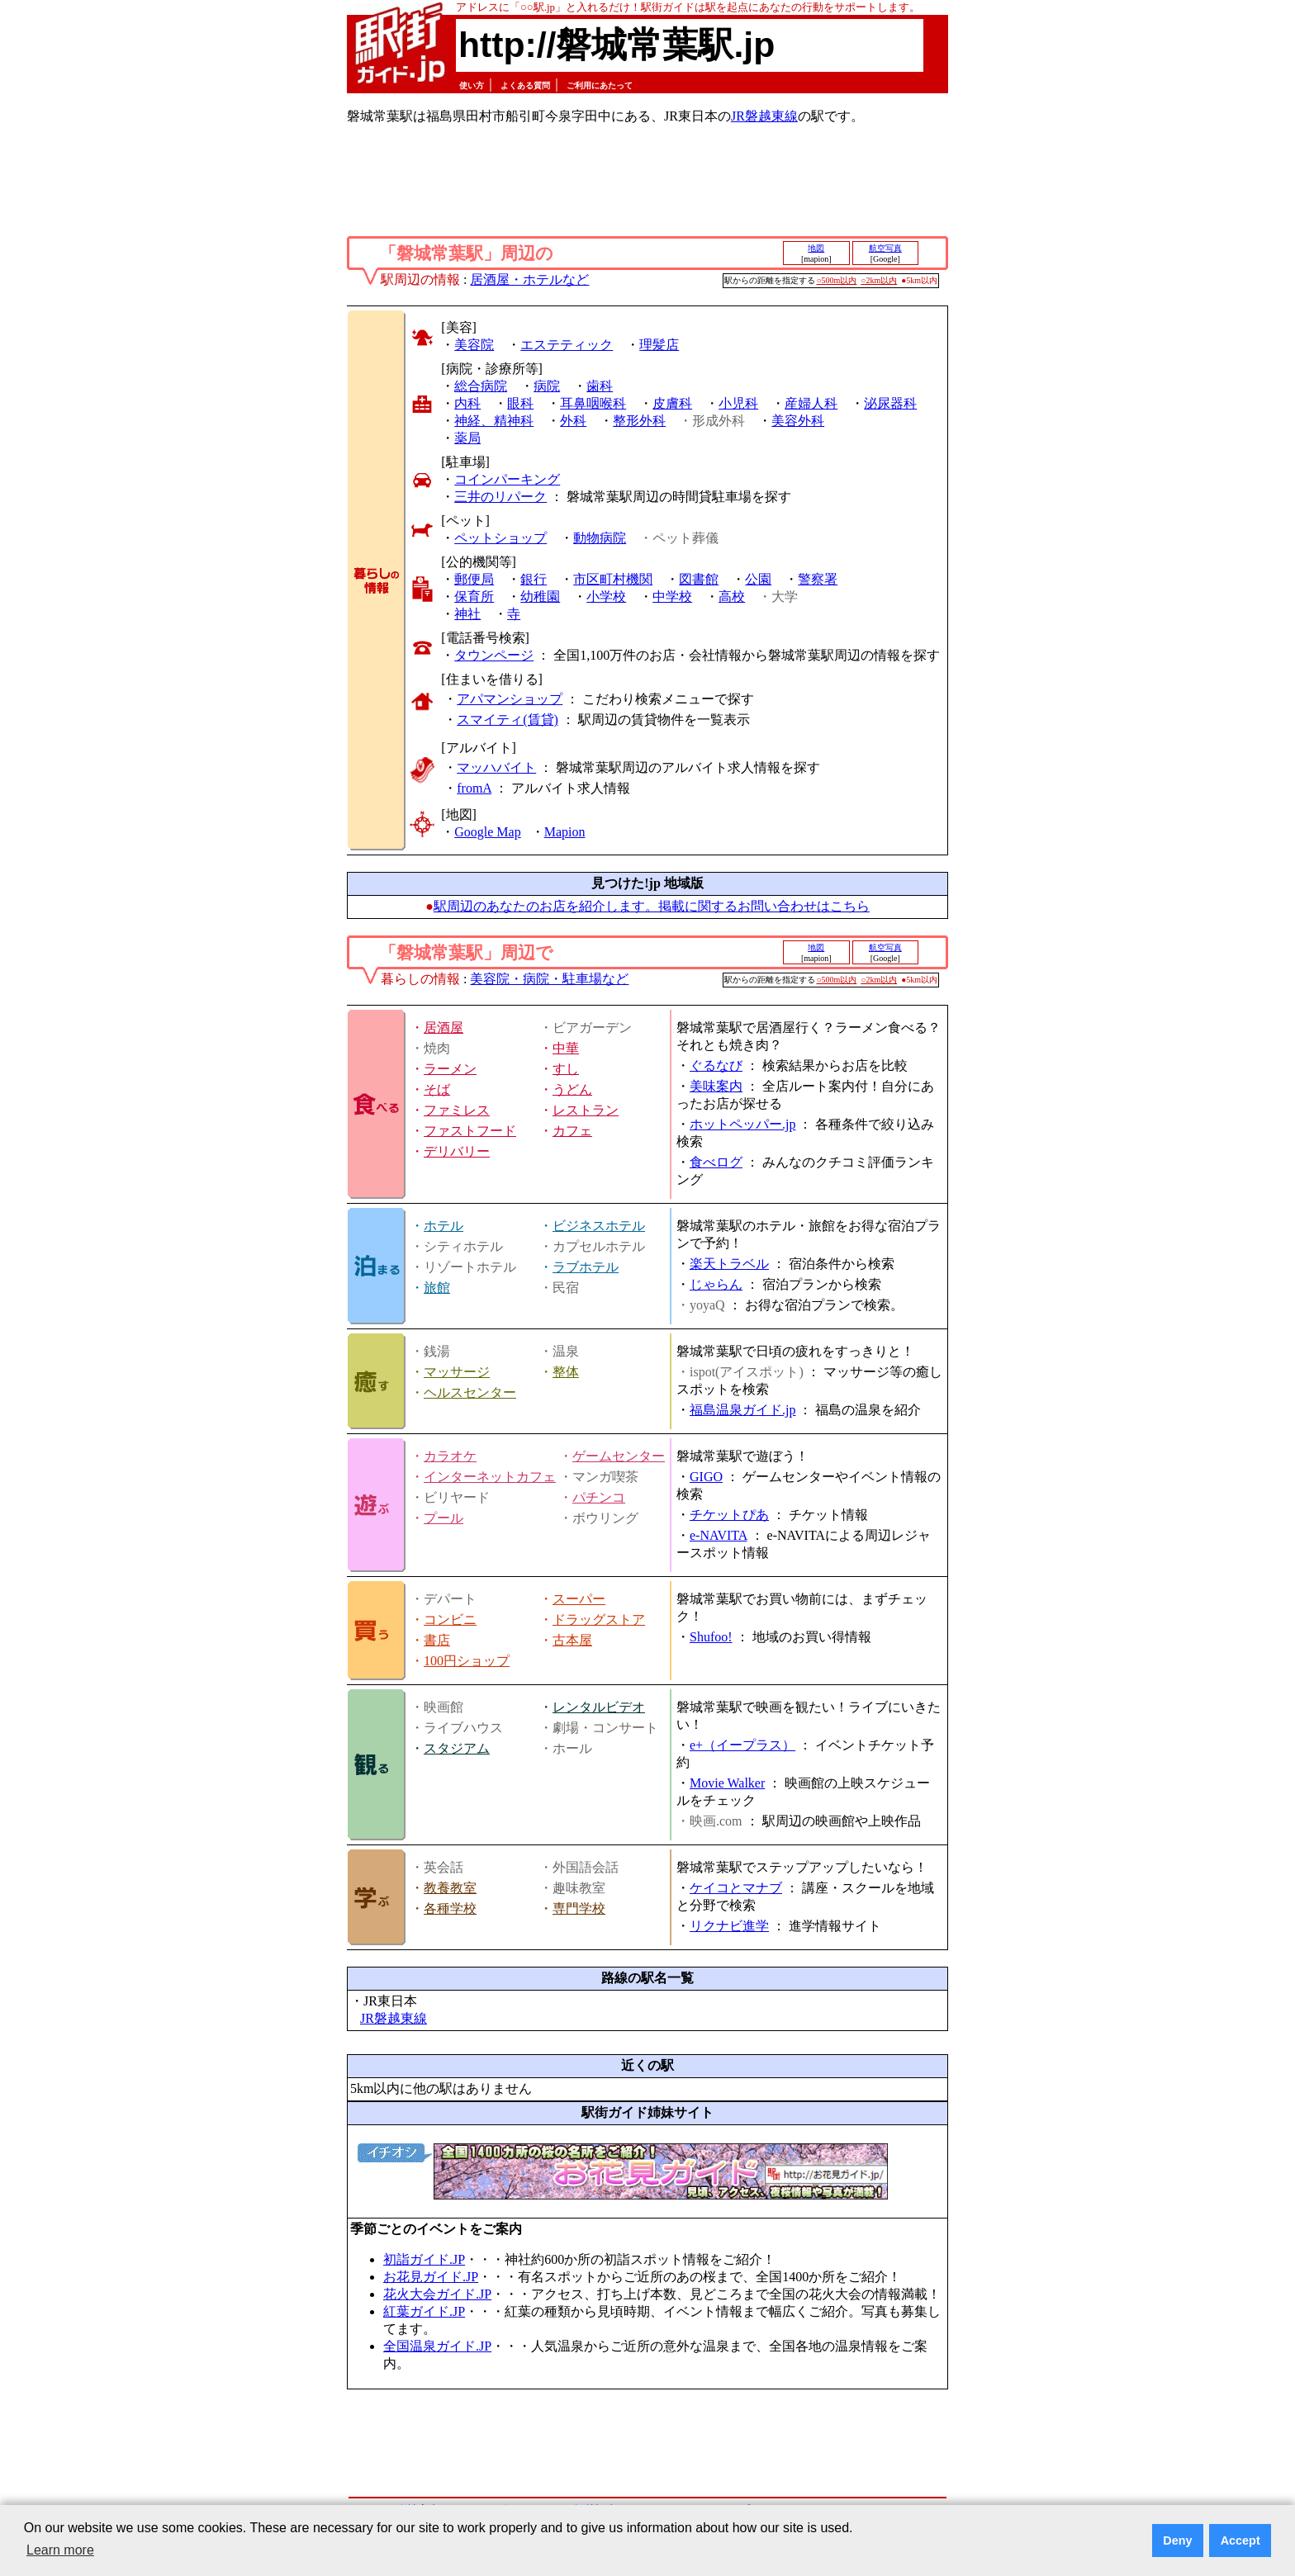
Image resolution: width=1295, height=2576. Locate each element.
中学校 (672, 597)
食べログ (716, 1162)
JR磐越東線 (764, 116)
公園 (758, 579)
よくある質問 (525, 85)
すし (566, 1069)
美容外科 (797, 421)
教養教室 (450, 1888)
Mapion (565, 832)
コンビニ (450, 1619)
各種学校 (450, 1908)
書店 (437, 1640)
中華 (566, 1048)
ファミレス (457, 1110)
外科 (573, 421)
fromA (474, 788)
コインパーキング (507, 479)
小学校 (606, 597)
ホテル (443, 1226)
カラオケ (450, 1456)
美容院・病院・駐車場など (549, 979)
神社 (467, 614)
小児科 (738, 403)
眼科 (520, 403)
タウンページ (494, 655)
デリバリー (457, 1151)
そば (437, 1089)
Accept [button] (1240, 2540)
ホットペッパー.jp (742, 1124)
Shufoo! (711, 1637)
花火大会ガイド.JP (437, 2294)
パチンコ (598, 1497)
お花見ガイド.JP (430, 2277)
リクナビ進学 (729, 1926)
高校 (732, 597)
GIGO (706, 1477)
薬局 (467, 438)
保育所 (474, 597)
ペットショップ (500, 538)
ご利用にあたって (600, 85)
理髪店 (659, 345)
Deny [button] (1177, 2540)
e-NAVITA (718, 1535)
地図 (816, 248)
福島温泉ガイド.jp (742, 1410)
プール (443, 1518)
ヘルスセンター (470, 1392)
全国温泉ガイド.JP (437, 2346)
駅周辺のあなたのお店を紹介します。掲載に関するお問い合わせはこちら (652, 906)
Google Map (487, 832)
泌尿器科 (890, 403)
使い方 (471, 85)
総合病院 (480, 386)
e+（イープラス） (742, 1745)
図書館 (699, 579)
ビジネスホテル (599, 1226)
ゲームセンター (618, 1456)
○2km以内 (879, 280)
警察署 (817, 579)
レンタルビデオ (599, 1707)
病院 (547, 386)
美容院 (474, 345)
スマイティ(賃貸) (507, 720)
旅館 (437, 1288)
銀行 (533, 579)
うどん (572, 1089)
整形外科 (639, 421)
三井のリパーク (500, 497)
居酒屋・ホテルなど (529, 279)
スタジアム (457, 1748)
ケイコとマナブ (736, 1888)
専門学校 (579, 1908)
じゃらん (716, 1284)
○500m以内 (837, 280)
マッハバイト (496, 767)
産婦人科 (811, 403)
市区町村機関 (612, 579)
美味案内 (716, 1086)
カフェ (572, 1131)
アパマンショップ (509, 699)
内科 (467, 403)
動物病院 (599, 538)
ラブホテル (586, 1267)
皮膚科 (672, 403)
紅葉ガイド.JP (424, 2311)
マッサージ (457, 1372)
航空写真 (885, 248)
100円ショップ (467, 1661)
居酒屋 (443, 1027)
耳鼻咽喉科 (593, 403)
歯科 (599, 386)
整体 (566, 1372)
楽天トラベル (729, 1264)
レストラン (586, 1110)
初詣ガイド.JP (424, 2259)
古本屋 (572, 1640)
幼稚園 (540, 597)
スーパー (579, 1599)
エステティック (566, 345)
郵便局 (474, 579)
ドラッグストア (599, 1619)
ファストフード (470, 1131)
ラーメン (450, 1069)
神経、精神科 (494, 421)
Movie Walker (727, 1783)
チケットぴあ (729, 1515)
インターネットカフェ (490, 1477)
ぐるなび (716, 1065)
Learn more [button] (60, 2550)
